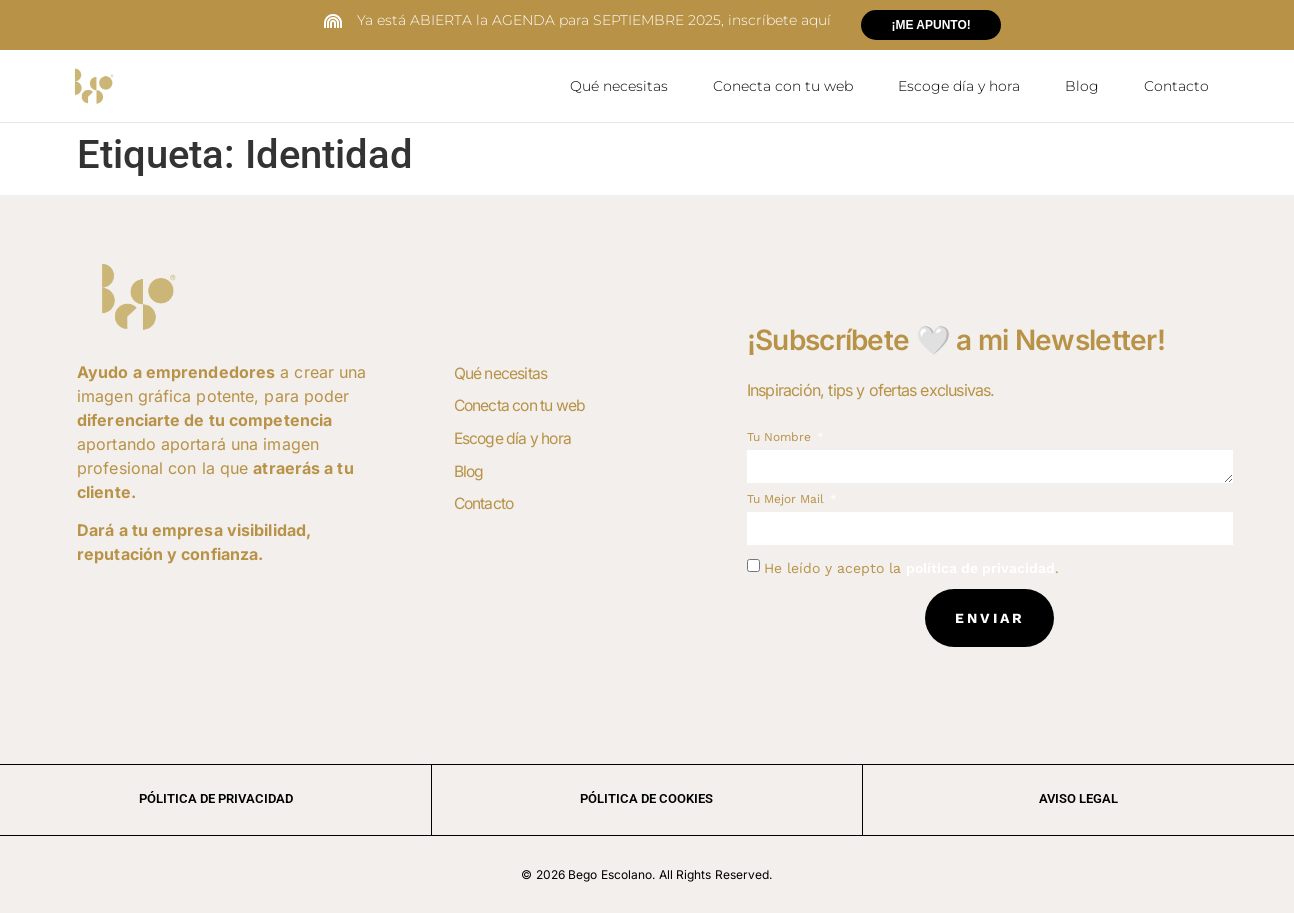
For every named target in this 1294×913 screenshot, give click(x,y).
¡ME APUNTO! (930, 25)
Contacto (1176, 86)
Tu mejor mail (787, 498)
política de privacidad (980, 567)
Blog (1082, 86)
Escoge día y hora (959, 86)
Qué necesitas (619, 86)
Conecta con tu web (783, 86)
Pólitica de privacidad (216, 797)
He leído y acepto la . (911, 567)
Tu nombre (781, 436)
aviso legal (1078, 797)
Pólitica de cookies (646, 797)
